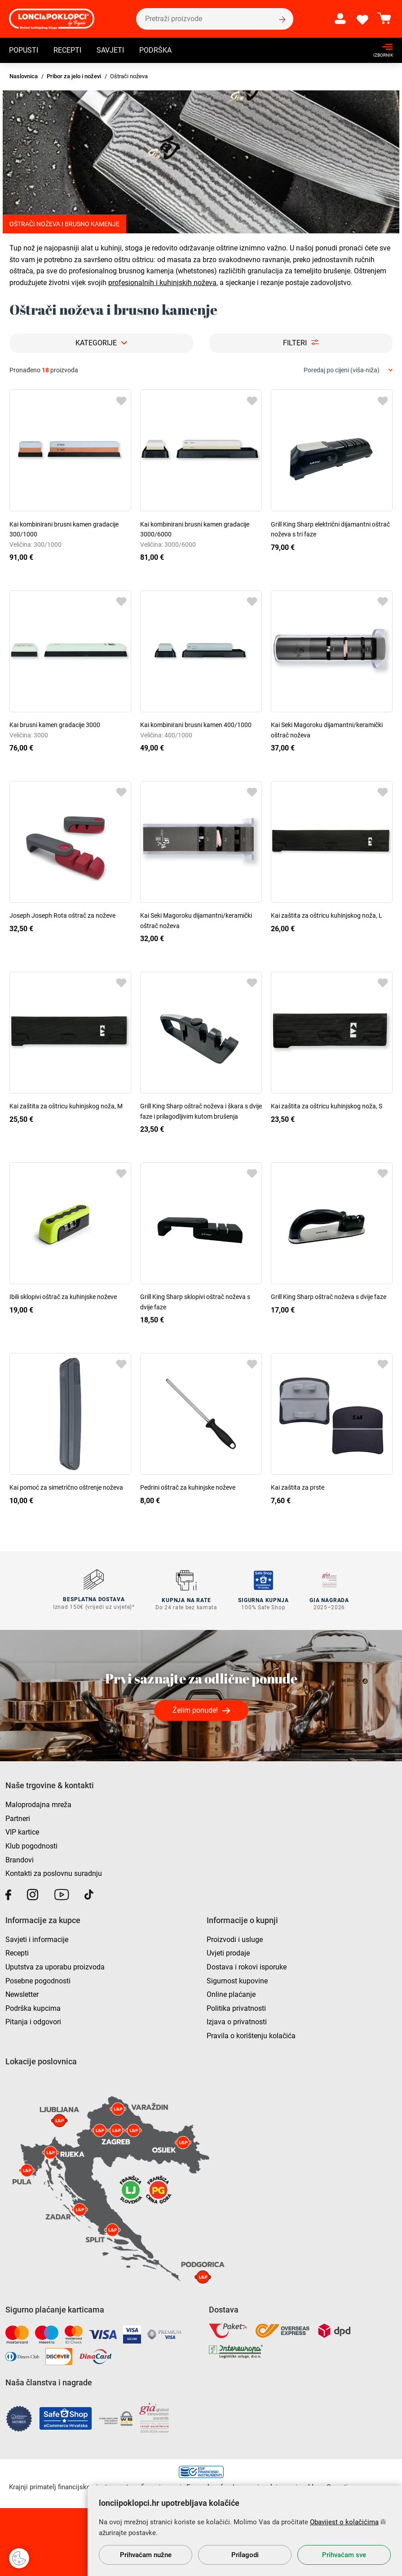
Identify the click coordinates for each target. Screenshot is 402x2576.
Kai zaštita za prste (297, 1487)
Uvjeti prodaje (228, 1952)
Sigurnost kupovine (237, 1980)
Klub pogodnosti (31, 1845)
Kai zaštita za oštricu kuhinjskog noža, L (326, 915)
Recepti (67, 51)
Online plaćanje (231, 1994)
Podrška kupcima (33, 2007)
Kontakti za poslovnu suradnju (53, 1873)
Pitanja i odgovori (33, 2021)
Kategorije (96, 343)
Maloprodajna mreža (38, 1804)
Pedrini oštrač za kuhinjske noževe (187, 1487)
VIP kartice (22, 1831)
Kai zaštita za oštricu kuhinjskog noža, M (66, 1106)
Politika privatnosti (236, 2007)
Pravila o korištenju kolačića (251, 2035)
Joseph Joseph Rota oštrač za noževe (62, 915)
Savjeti (110, 51)
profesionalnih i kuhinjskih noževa (162, 282)
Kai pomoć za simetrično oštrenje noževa (66, 1487)
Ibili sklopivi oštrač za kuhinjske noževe (63, 1296)
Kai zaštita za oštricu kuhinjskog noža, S (326, 1106)
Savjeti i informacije (36, 1938)
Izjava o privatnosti (237, 2021)
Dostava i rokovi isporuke (247, 1966)
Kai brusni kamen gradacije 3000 (54, 724)
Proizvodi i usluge (235, 1938)
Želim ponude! (195, 1709)
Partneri (17, 1817)
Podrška (155, 51)
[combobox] (348, 370)
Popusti (23, 51)
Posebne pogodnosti (38, 1980)
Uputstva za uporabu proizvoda (55, 1966)
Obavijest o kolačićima (344, 2522)
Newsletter (22, 1994)
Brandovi (19, 1859)
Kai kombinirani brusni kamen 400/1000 (196, 724)
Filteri (295, 343)
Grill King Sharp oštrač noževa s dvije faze (328, 1296)
